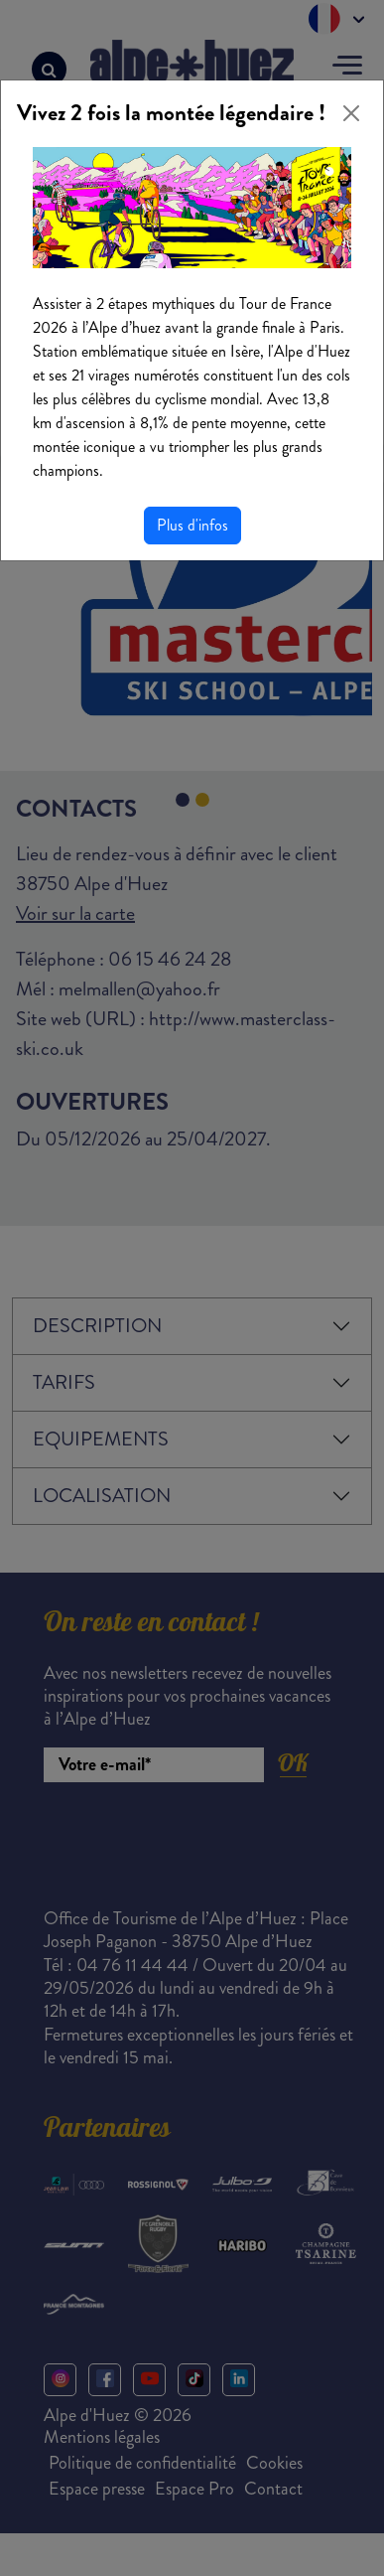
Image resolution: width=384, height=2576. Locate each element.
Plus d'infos (192, 525)
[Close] (351, 113)
